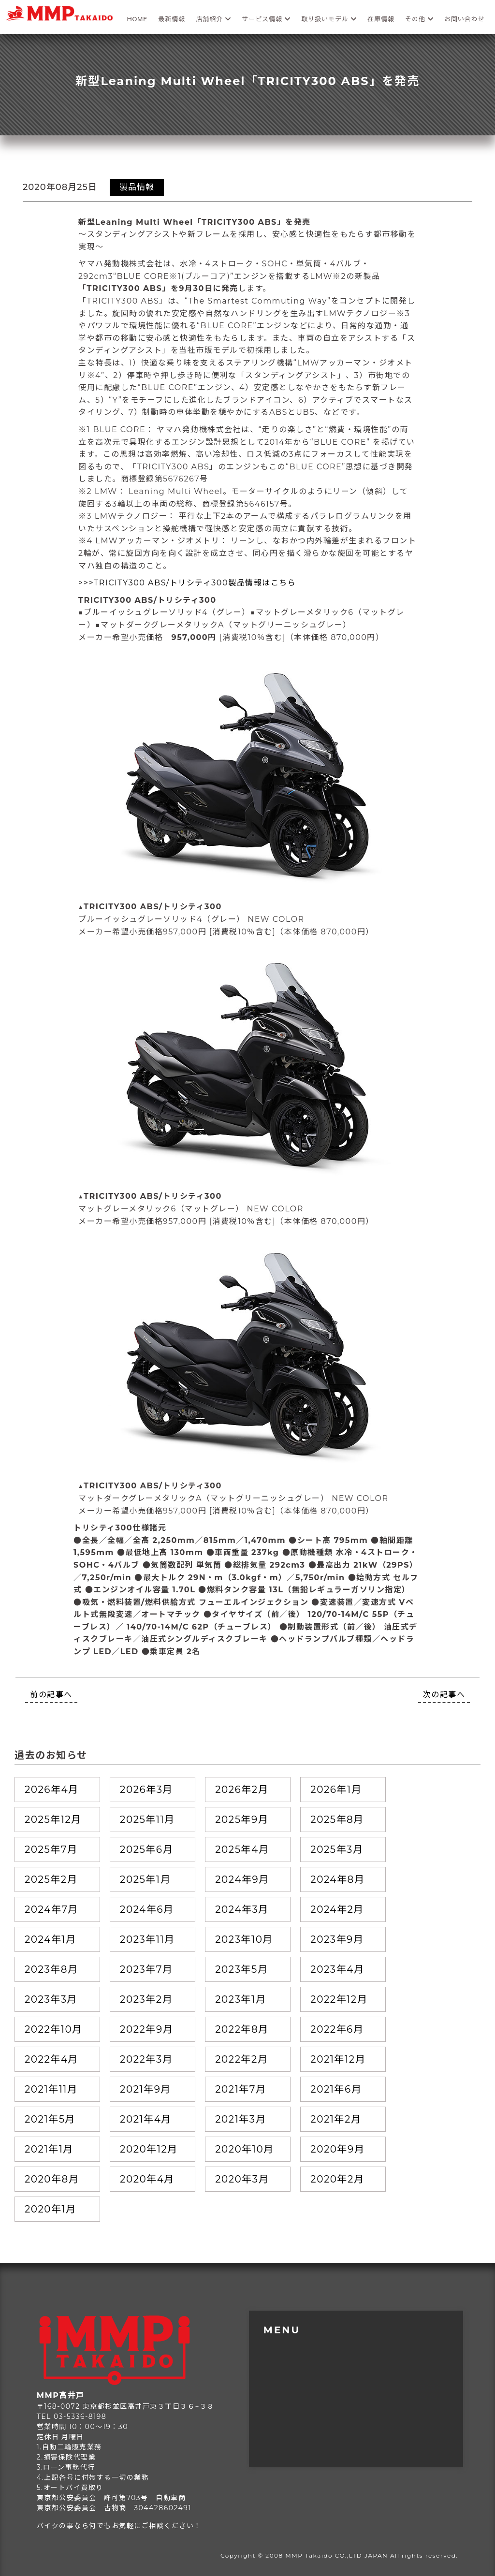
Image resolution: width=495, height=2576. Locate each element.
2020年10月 (244, 2149)
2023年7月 (146, 1969)
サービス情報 (266, 19)
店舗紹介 (213, 19)
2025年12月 (53, 1819)
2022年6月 (337, 2029)
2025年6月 (146, 1849)
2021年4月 (146, 2119)
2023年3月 (51, 1999)
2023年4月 (337, 1969)
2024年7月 (51, 1909)
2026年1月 (336, 1789)
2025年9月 (241, 1819)
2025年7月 (51, 1849)
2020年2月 (337, 2179)
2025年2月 (51, 1879)
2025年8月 (337, 1819)
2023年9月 (337, 1939)
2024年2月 (337, 1909)
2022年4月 (51, 2059)
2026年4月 (52, 1789)
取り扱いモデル (329, 19)
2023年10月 (244, 1939)
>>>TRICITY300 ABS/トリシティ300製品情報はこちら (187, 582)
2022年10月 (54, 2029)
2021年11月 (51, 2089)
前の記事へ (51, 1694)
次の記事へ (444, 1694)
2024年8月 (337, 1879)
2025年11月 (147, 1819)
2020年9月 (337, 2149)
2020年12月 (149, 2149)
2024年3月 (241, 1909)
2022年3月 (146, 2059)
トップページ (292, 2339)
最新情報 (171, 19)
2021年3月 (240, 2119)
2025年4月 (242, 1849)
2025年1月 (145, 1879)
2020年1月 (50, 2209)
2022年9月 (146, 2029)
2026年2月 (241, 1789)
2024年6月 (147, 1909)
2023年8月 (51, 1969)
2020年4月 (147, 2179)
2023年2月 (146, 1999)
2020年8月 (52, 2179)
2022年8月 (242, 2029)
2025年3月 (336, 1849)
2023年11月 (147, 1939)
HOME (137, 19)
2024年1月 (50, 1939)
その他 (419, 19)
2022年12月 (338, 1999)
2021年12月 (337, 2059)
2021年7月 (240, 2089)
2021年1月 (49, 2149)
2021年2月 (335, 2119)
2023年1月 (240, 1999)
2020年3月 (242, 2179)
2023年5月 (241, 1969)
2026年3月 (146, 1789)
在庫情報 (380, 19)
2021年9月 (145, 2089)
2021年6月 (336, 2089)
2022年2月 (241, 2059)
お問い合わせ (464, 19)
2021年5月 (50, 2119)
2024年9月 (242, 1879)
